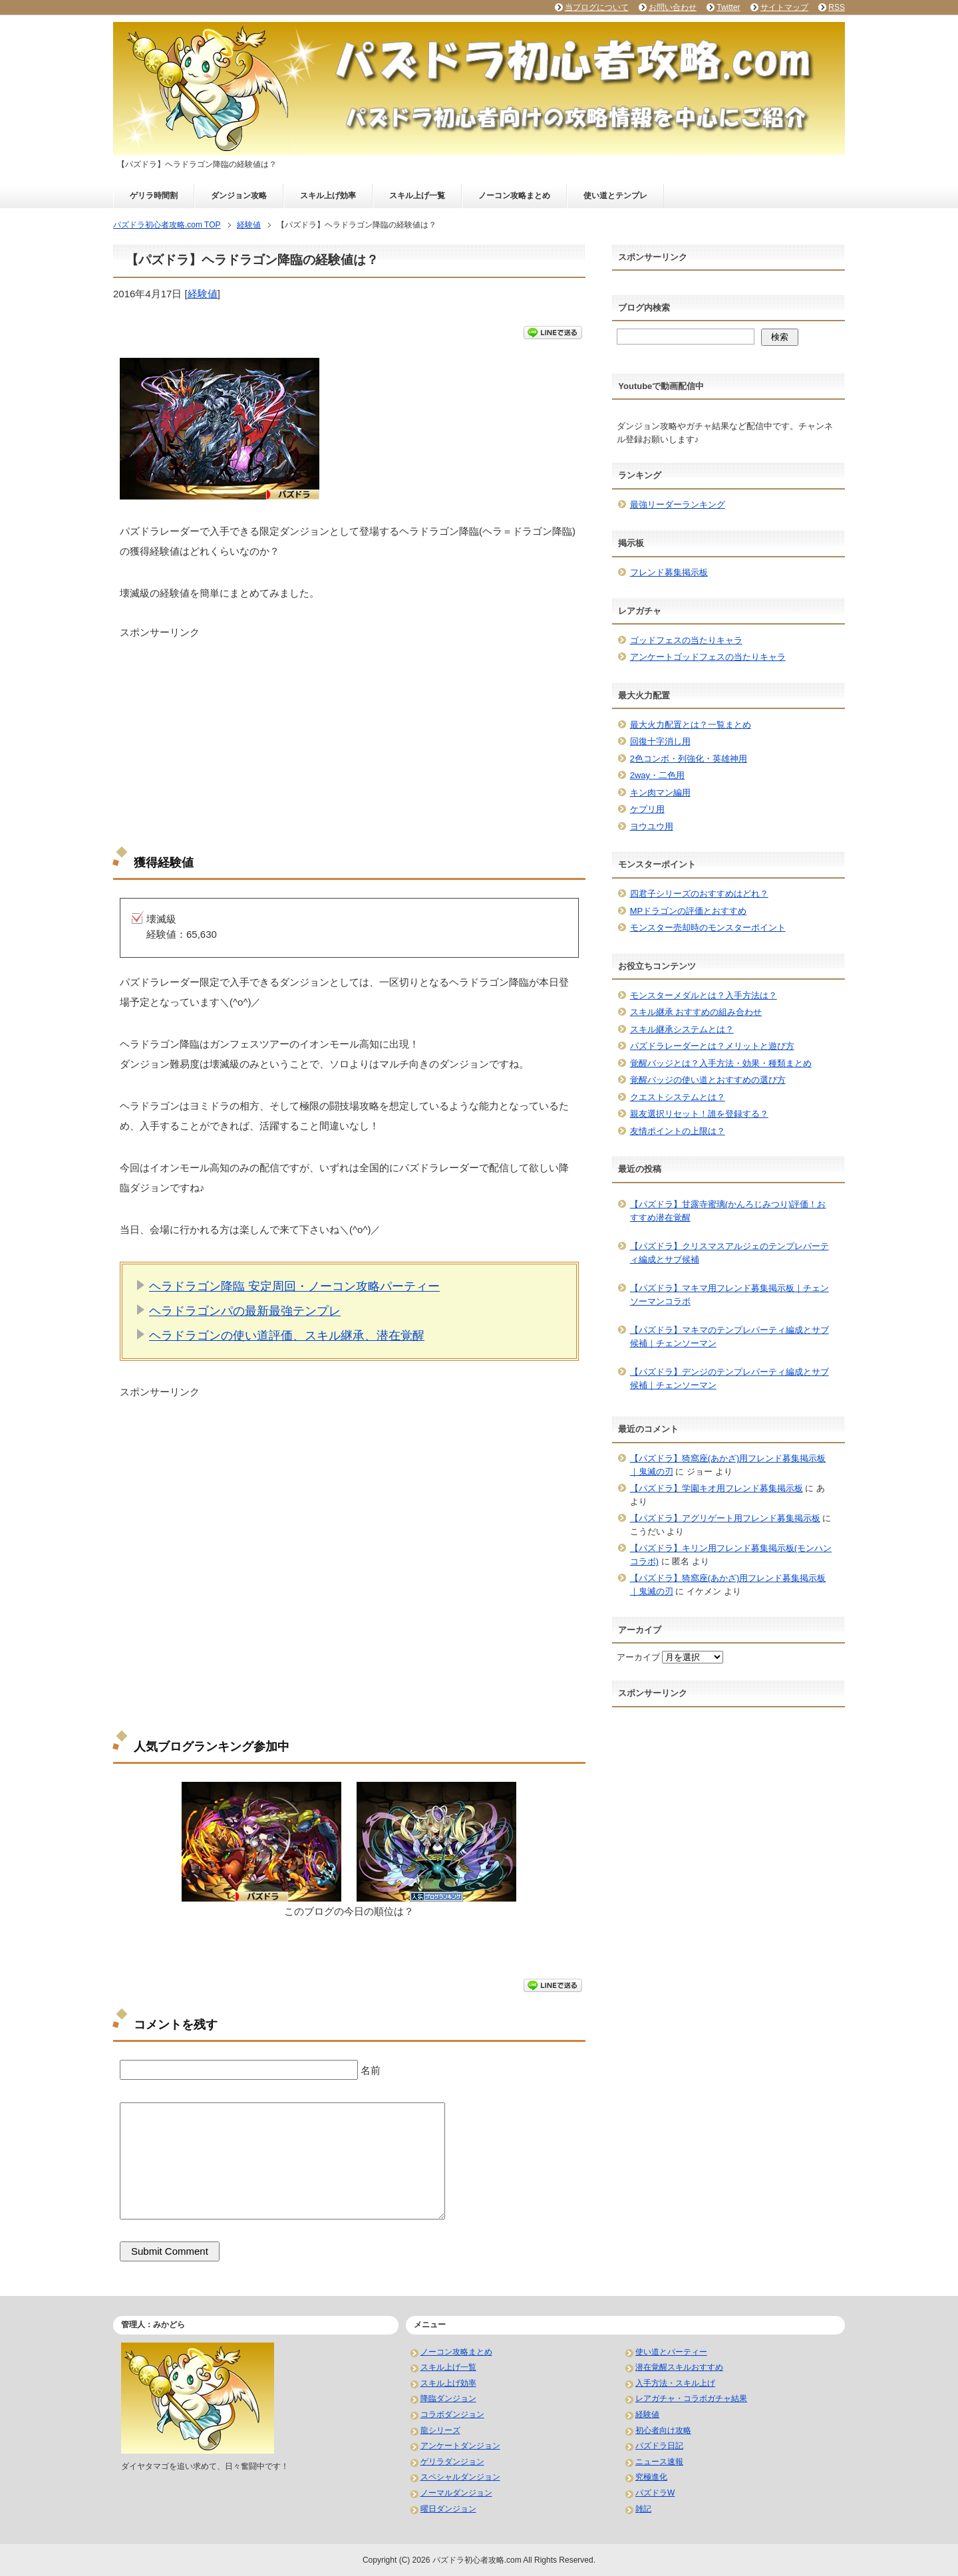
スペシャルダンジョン (460, 2477)
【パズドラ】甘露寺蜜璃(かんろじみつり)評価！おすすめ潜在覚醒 (728, 1210)
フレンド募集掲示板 (669, 572)
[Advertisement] (349, 733)
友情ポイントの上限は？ (677, 1131)
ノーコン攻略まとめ (514, 195)
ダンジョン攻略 (239, 195)
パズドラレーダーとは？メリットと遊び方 (712, 1046)
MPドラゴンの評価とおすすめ (688, 911)
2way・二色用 (657, 775)
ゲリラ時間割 (154, 195)
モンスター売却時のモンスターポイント (708, 927)
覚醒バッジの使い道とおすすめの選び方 (708, 1080)
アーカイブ (638, 1657)
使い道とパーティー (671, 2352)
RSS (836, 7)
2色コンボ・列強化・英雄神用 (688, 759)
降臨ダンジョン (448, 2398)
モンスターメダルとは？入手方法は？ (703, 995)
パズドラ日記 (659, 2445)
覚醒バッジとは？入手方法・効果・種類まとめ (721, 1063)
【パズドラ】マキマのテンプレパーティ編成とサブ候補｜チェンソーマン (729, 1336)
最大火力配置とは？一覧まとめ (690, 725)
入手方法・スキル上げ (675, 2383)
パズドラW (655, 2493)
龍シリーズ (440, 2430)
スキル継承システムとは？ (682, 1029)
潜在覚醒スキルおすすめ (679, 2367)
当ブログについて (597, 7)
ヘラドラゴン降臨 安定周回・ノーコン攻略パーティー (294, 1286)
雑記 (643, 2508)
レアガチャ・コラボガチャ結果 (691, 2398)
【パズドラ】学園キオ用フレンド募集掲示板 (716, 1488)
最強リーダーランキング (677, 504)
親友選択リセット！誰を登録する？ (699, 1114)
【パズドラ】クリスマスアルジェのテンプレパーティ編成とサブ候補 (729, 1252)
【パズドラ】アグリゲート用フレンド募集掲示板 (725, 1518)
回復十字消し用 (660, 741)
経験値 (203, 293)
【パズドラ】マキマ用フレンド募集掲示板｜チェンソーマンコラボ (729, 1294)
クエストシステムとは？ (677, 1097)
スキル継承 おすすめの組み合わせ (696, 1012)
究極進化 (651, 2477)
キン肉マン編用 (660, 792)
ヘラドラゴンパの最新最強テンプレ (245, 1311)
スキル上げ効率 (328, 195)
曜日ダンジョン (448, 2508)
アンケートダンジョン (460, 2445)
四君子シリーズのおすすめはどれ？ (699, 894)
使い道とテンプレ (615, 195)
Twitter (728, 7)
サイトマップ (784, 7)
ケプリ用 (647, 809)
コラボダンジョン (452, 2414)
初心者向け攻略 (663, 2430)
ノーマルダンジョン (456, 2493)
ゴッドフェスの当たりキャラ (686, 640)
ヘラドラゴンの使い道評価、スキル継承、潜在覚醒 (286, 1335)
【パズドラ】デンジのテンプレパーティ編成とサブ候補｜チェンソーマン (729, 1378)
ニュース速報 (659, 2461)
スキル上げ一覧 (417, 195)
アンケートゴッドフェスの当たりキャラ (708, 657)
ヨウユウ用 (651, 826)
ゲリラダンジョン (452, 2461)
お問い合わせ (673, 7)
